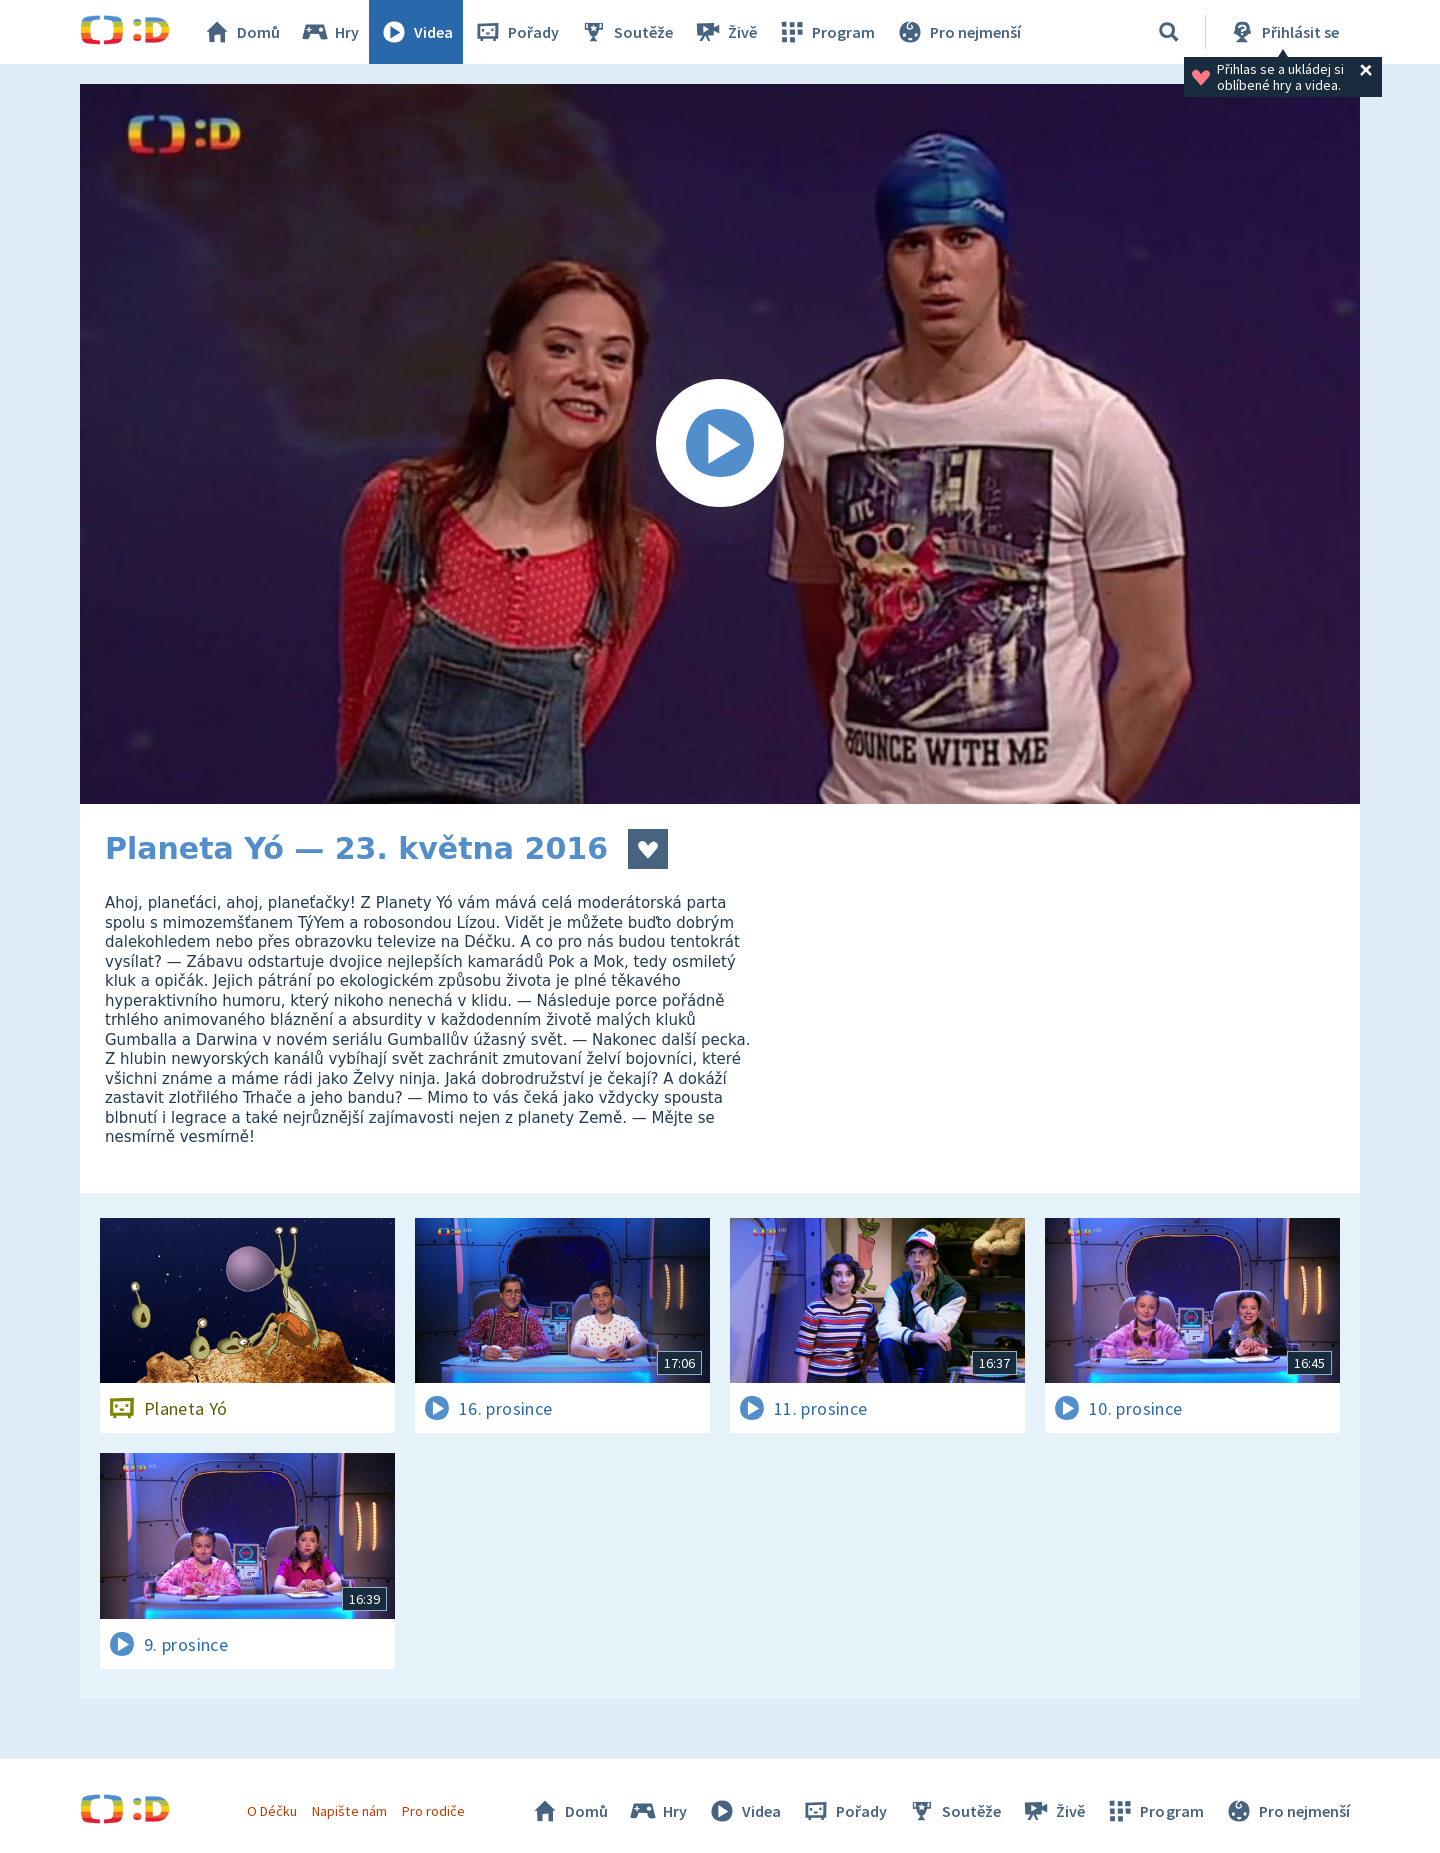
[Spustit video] (720, 444)
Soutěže (626, 32)
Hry (329, 32)
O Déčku (272, 1811)
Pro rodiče (433, 1811)
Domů (241, 32)
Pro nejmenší (958, 32)
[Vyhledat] (1169, 32)
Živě (725, 32)
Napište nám (349, 1811)
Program (826, 32)
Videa (416, 32)
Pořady (516, 32)
